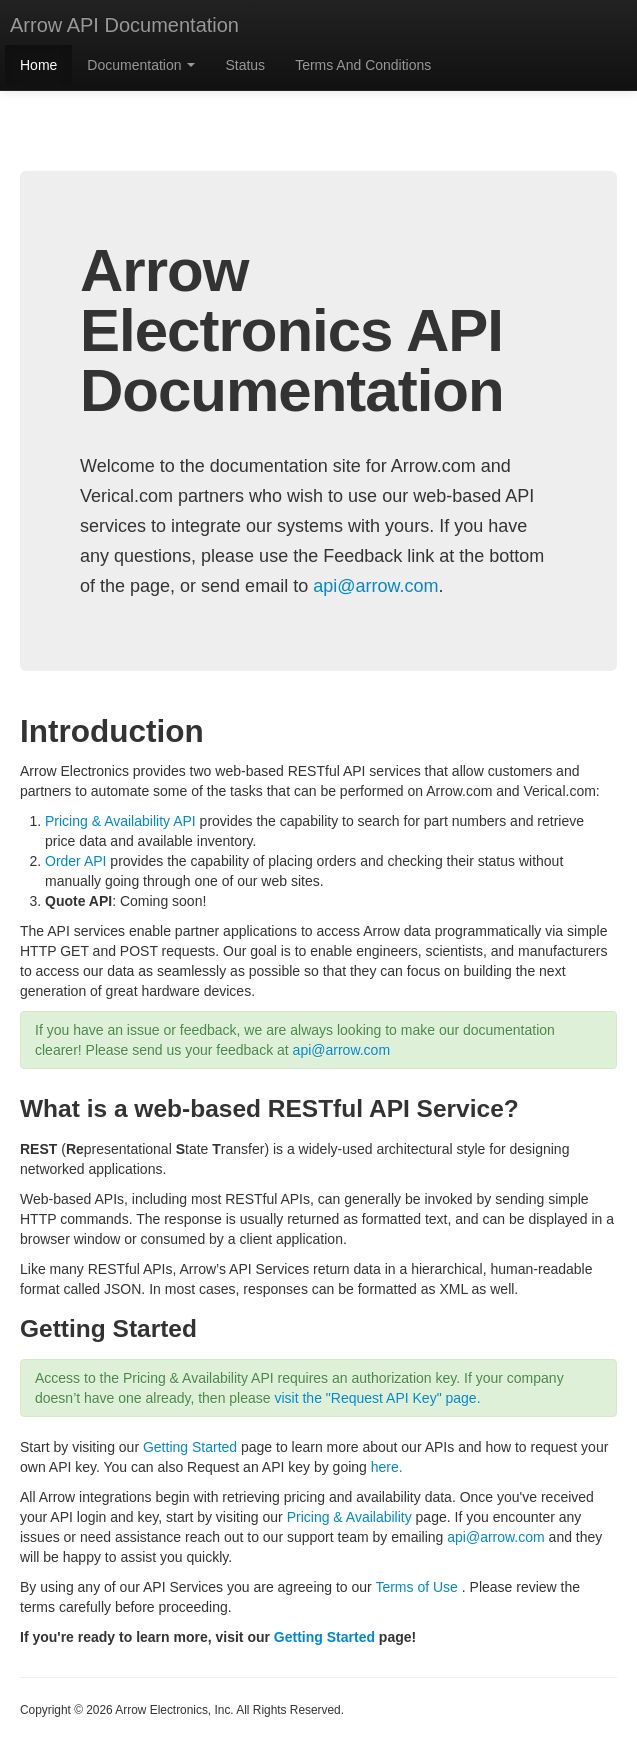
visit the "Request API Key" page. (377, 1398)
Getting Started (190, 1447)
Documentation (141, 65)
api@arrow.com (375, 586)
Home (38, 65)
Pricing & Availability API (120, 821)
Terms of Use (416, 1587)
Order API (75, 861)
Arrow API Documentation (124, 25)
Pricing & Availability (349, 1517)
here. (387, 1467)
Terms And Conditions (363, 65)
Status (245, 65)
